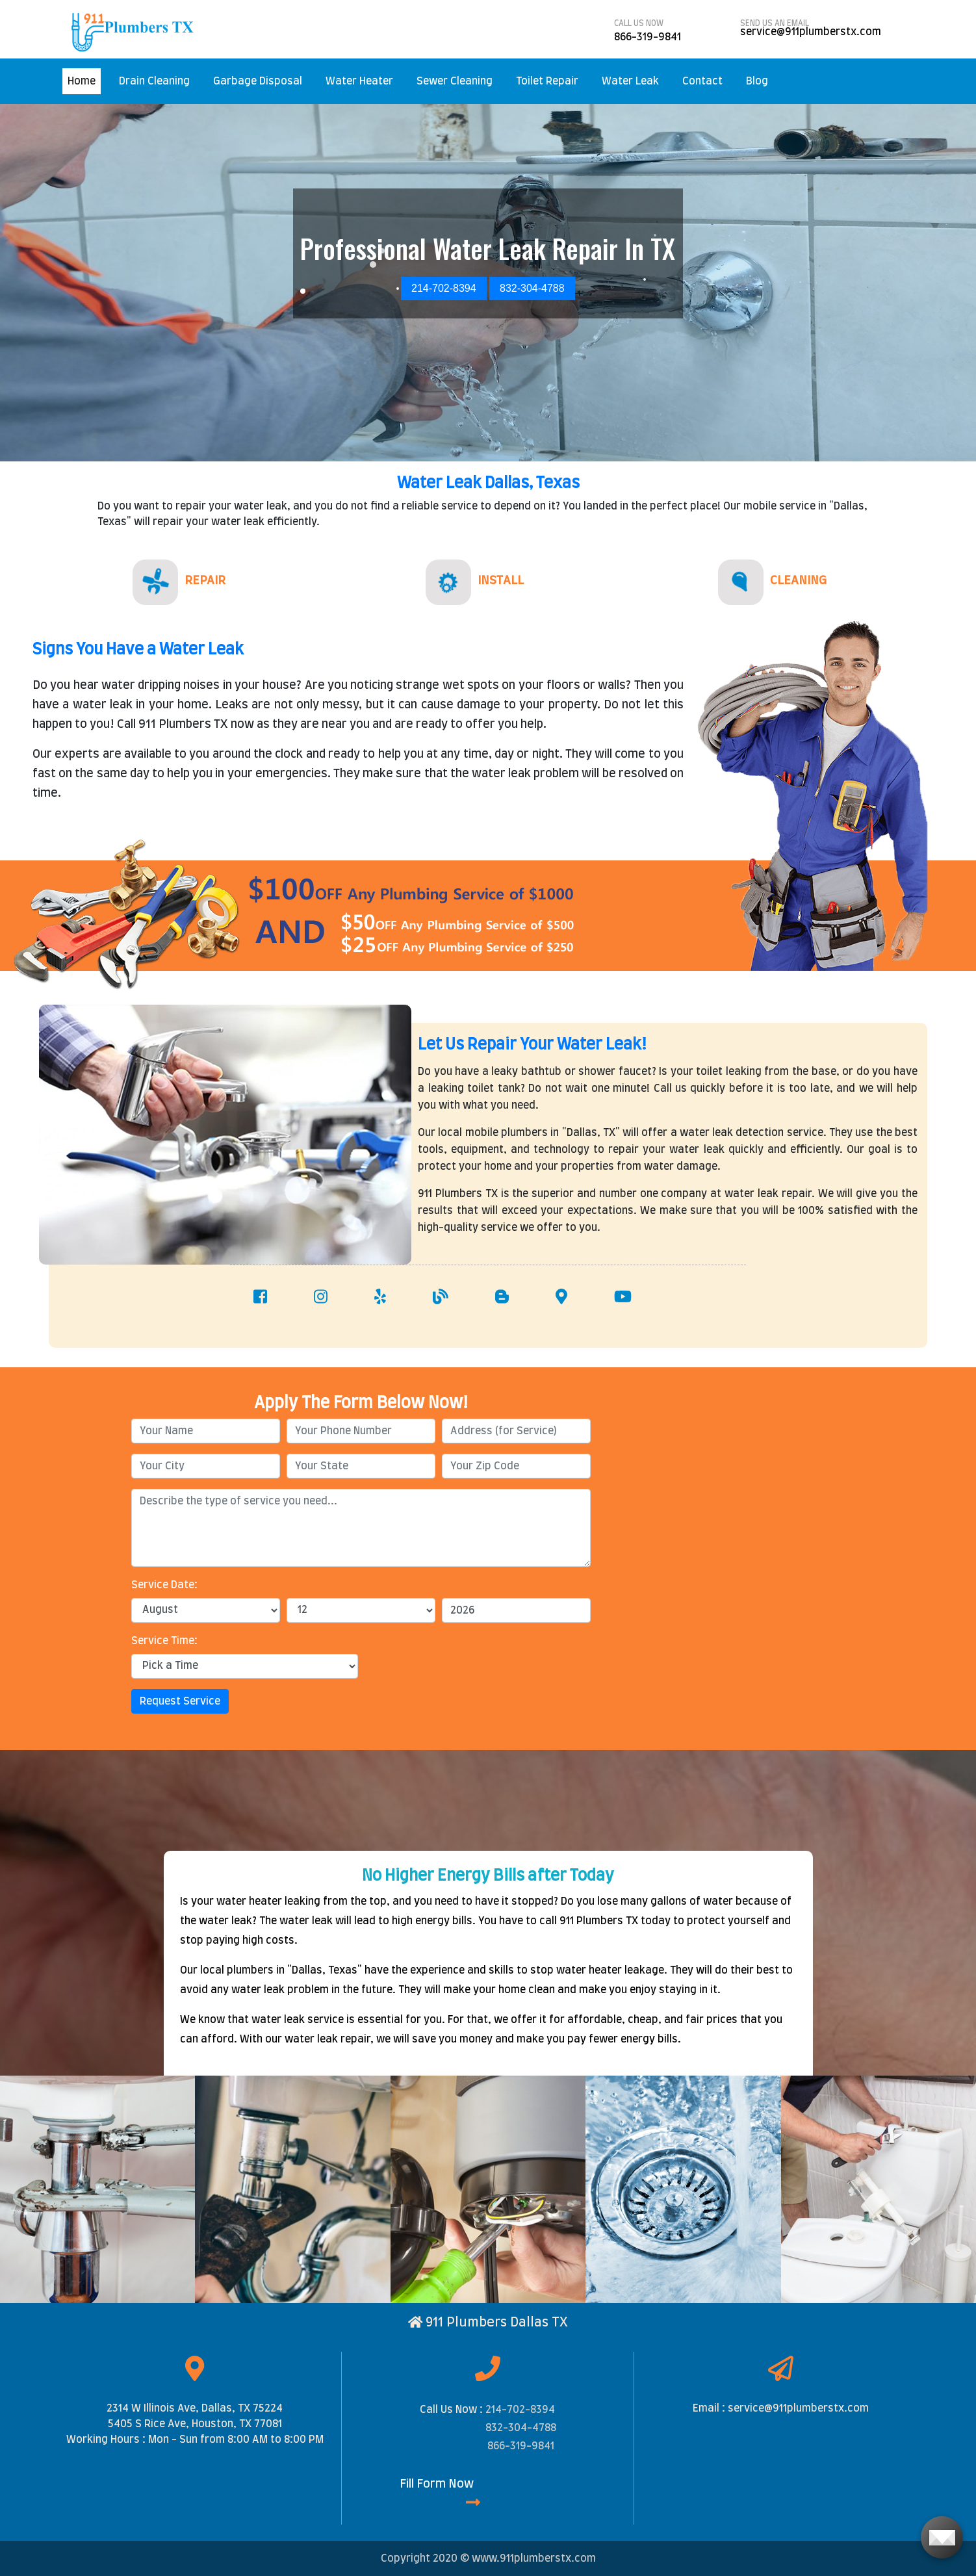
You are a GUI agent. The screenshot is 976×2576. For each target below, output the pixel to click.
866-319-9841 (520, 2446)
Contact (702, 81)
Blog (757, 81)
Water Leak (630, 81)
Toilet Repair (547, 81)
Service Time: (164, 1641)
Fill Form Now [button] (440, 2494)
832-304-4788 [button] (532, 288)
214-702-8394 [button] (443, 288)
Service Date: (164, 1585)
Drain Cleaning (154, 81)
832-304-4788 (520, 2428)
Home (84, 79)
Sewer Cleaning (455, 81)
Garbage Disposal (257, 81)
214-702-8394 (520, 2409)
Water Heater (359, 81)
